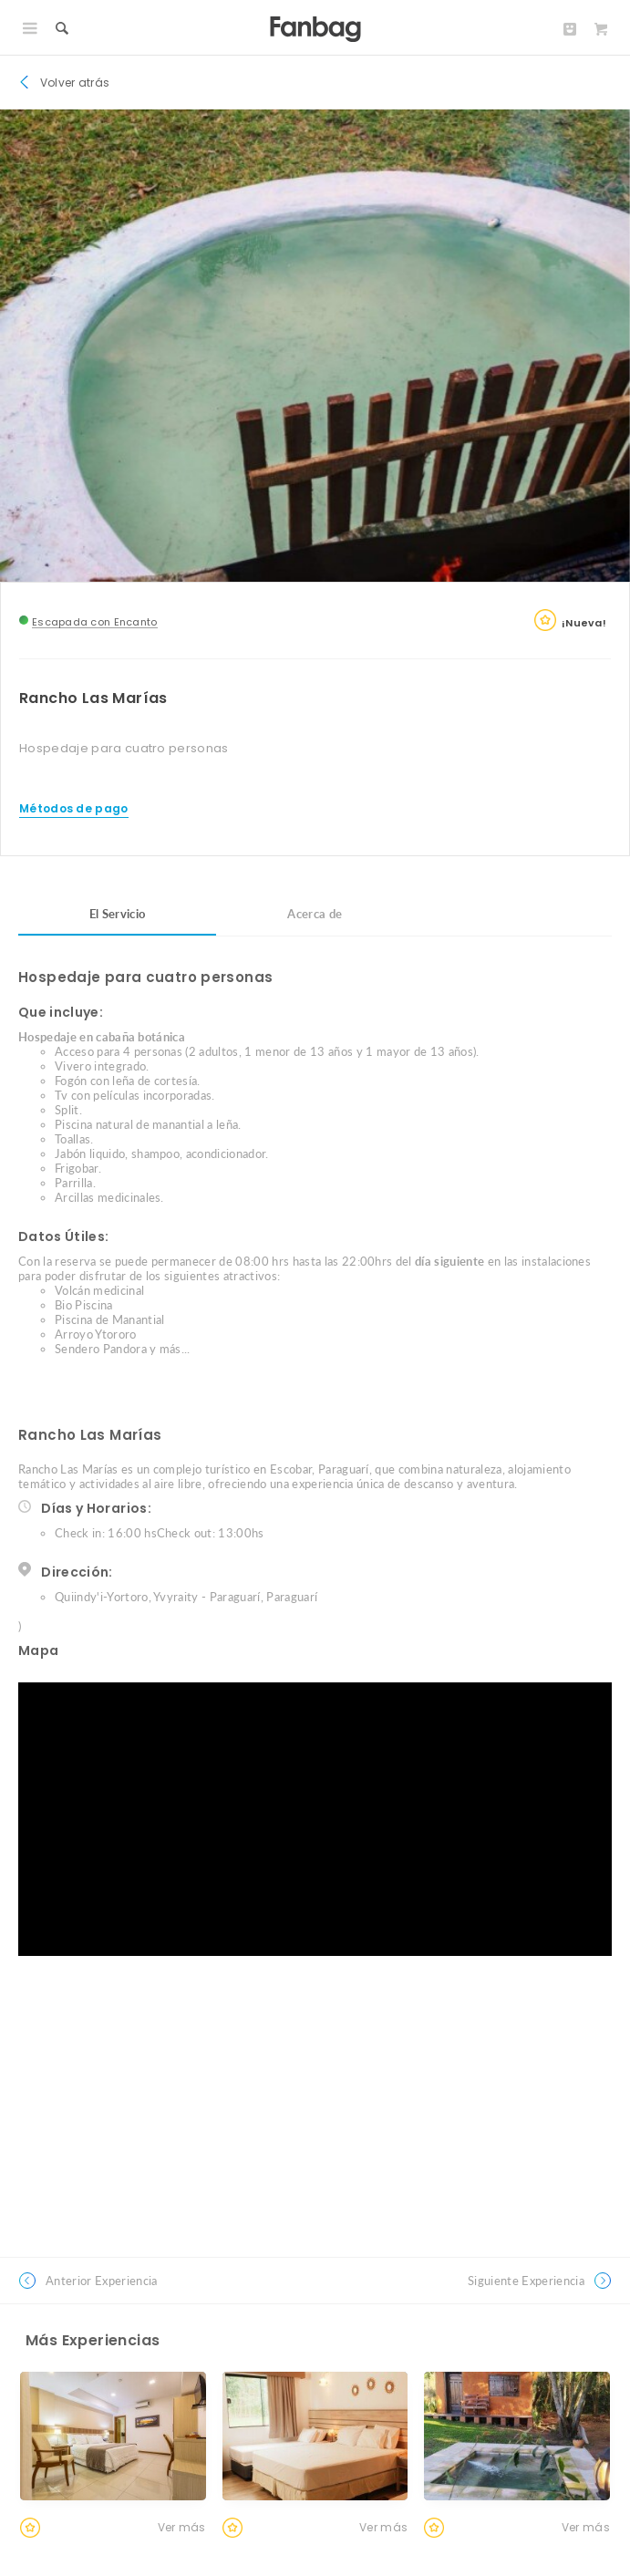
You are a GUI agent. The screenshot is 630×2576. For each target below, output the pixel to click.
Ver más (182, 2527)
